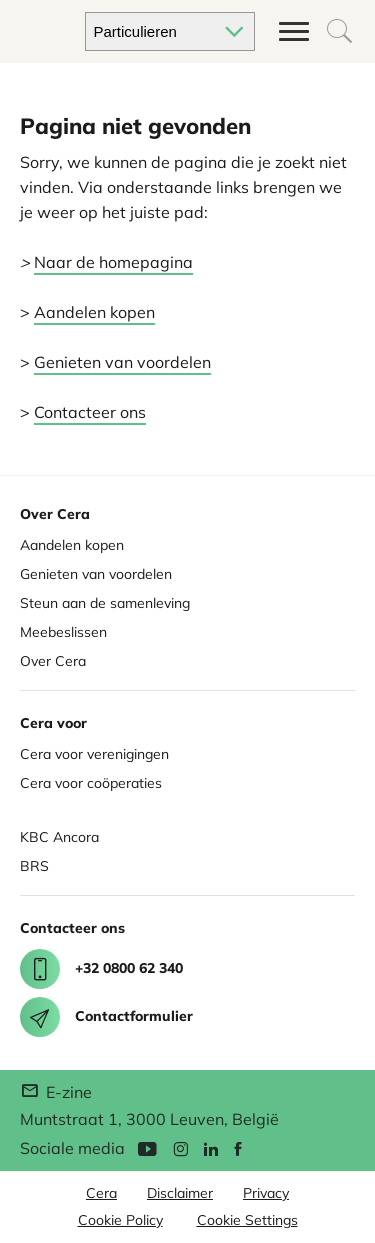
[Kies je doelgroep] (170, 31)
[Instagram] (180, 1147)
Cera (101, 1193)
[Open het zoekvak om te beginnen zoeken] (339, 31)
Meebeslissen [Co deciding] (63, 632)
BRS (34, 866)
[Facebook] (238, 1147)
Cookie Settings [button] (247, 1220)
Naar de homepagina (113, 262)
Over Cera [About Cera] (53, 661)
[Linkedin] (211, 1147)
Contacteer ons (90, 412)
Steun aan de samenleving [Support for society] (105, 603)
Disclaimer (180, 1193)
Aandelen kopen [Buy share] (72, 545)
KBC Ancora (59, 837)
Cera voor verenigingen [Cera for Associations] (94, 754)
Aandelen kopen (94, 312)
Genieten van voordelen (122, 362)
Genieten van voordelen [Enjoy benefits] (96, 574)
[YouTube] (147, 1147)
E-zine (56, 1092)
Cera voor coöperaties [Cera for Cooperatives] (91, 783)
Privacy (266, 1193)
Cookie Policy (120, 1220)
